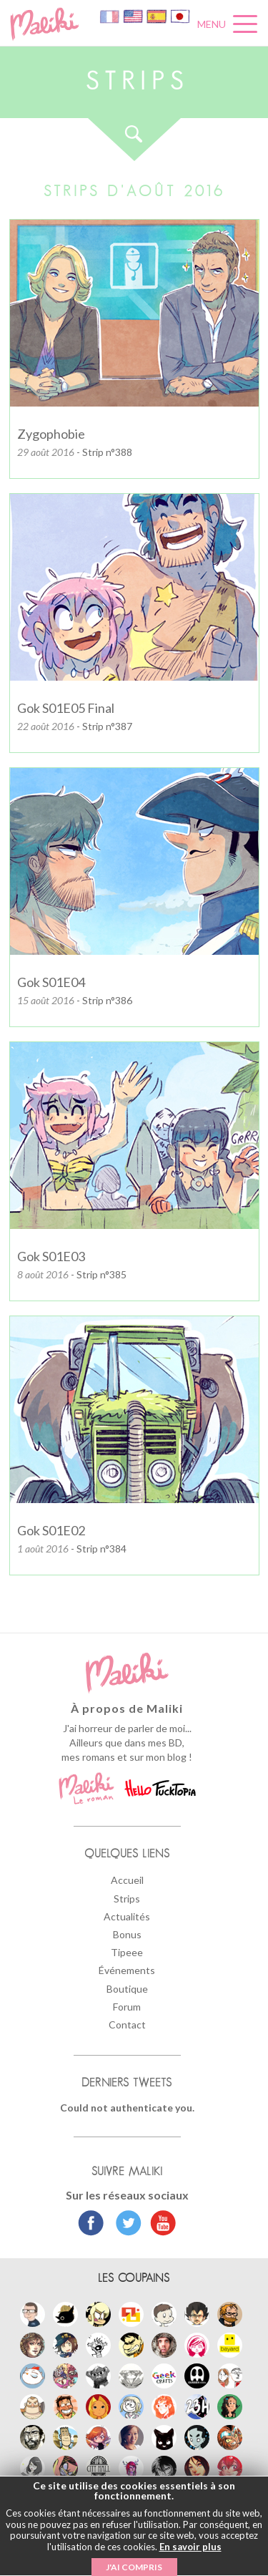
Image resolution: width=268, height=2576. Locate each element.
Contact (127, 2024)
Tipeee (127, 1952)
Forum (127, 2007)
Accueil (127, 1880)
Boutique (127, 1989)
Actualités (127, 1916)
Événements (127, 1970)
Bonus (127, 1934)
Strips (127, 1898)
